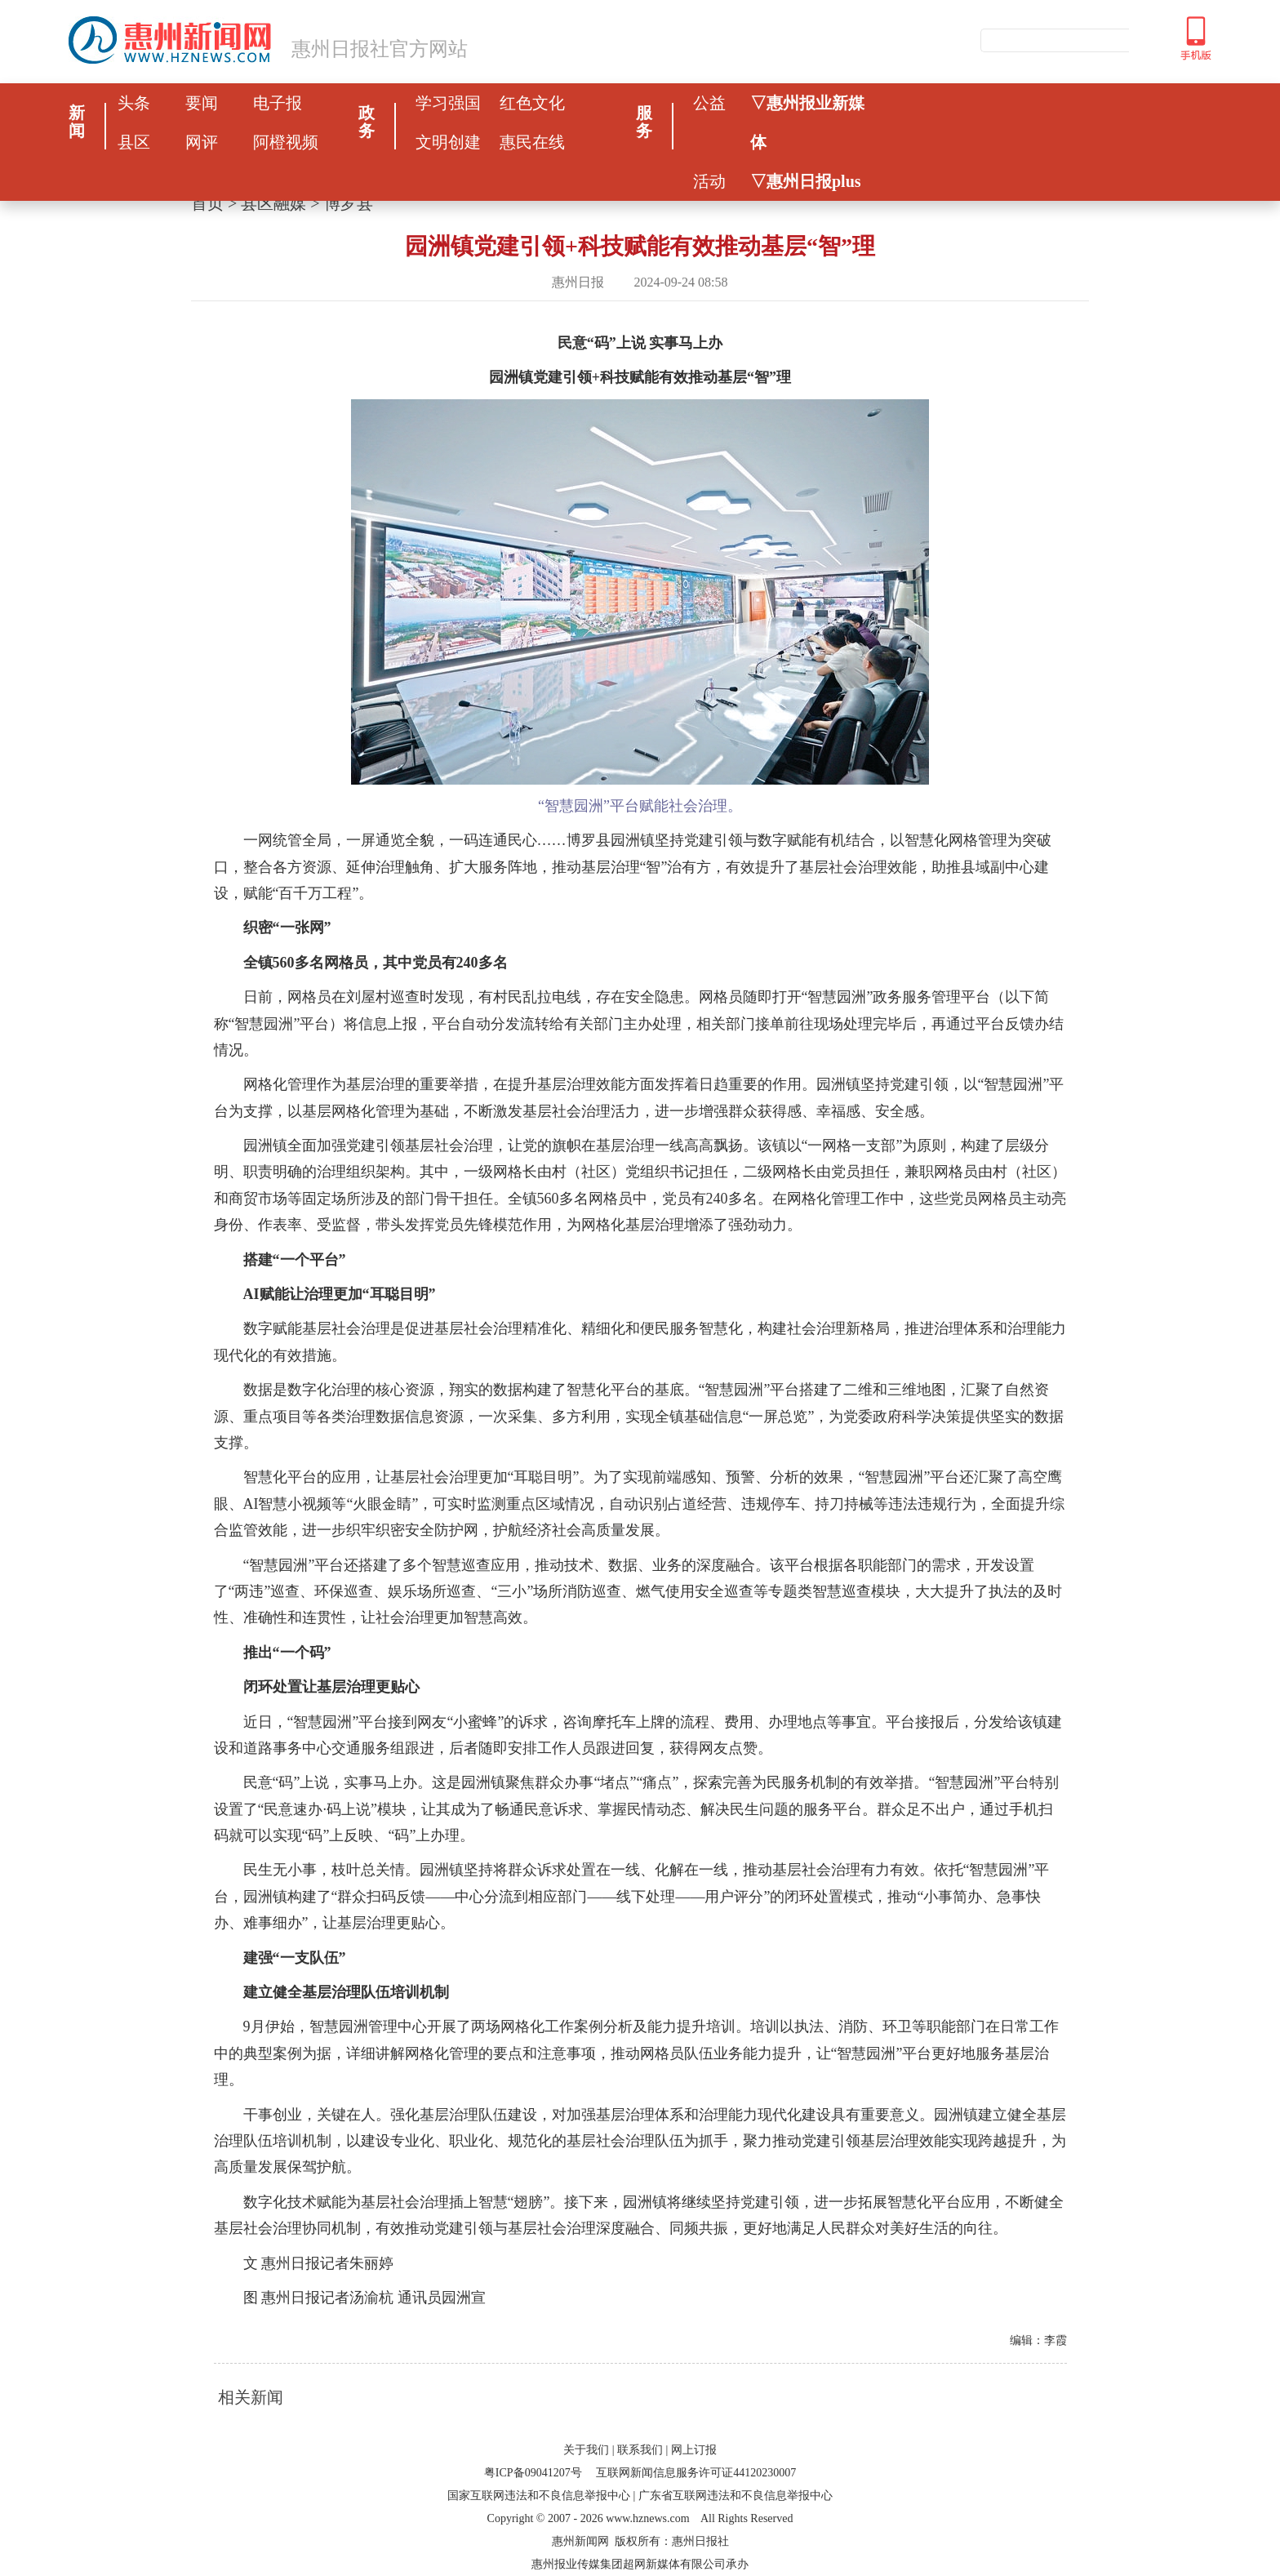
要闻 (201, 103)
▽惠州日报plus (805, 181)
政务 (366, 122)
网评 (201, 142)
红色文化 (532, 103)
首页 (207, 203)
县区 (134, 142)
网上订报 (694, 2450)
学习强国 (448, 103)
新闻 (77, 122)
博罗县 (348, 203)
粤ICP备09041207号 (533, 2473)
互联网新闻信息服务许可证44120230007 (696, 2473)
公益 (709, 103)
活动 (709, 181)
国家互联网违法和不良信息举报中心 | (541, 2495)
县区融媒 (273, 203)
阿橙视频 (285, 142)
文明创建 (448, 142)
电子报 (277, 103)
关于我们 (586, 2450)
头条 (134, 103)
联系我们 (640, 2450)
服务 (644, 122)
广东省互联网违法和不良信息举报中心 (735, 2495)
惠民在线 (532, 142)
